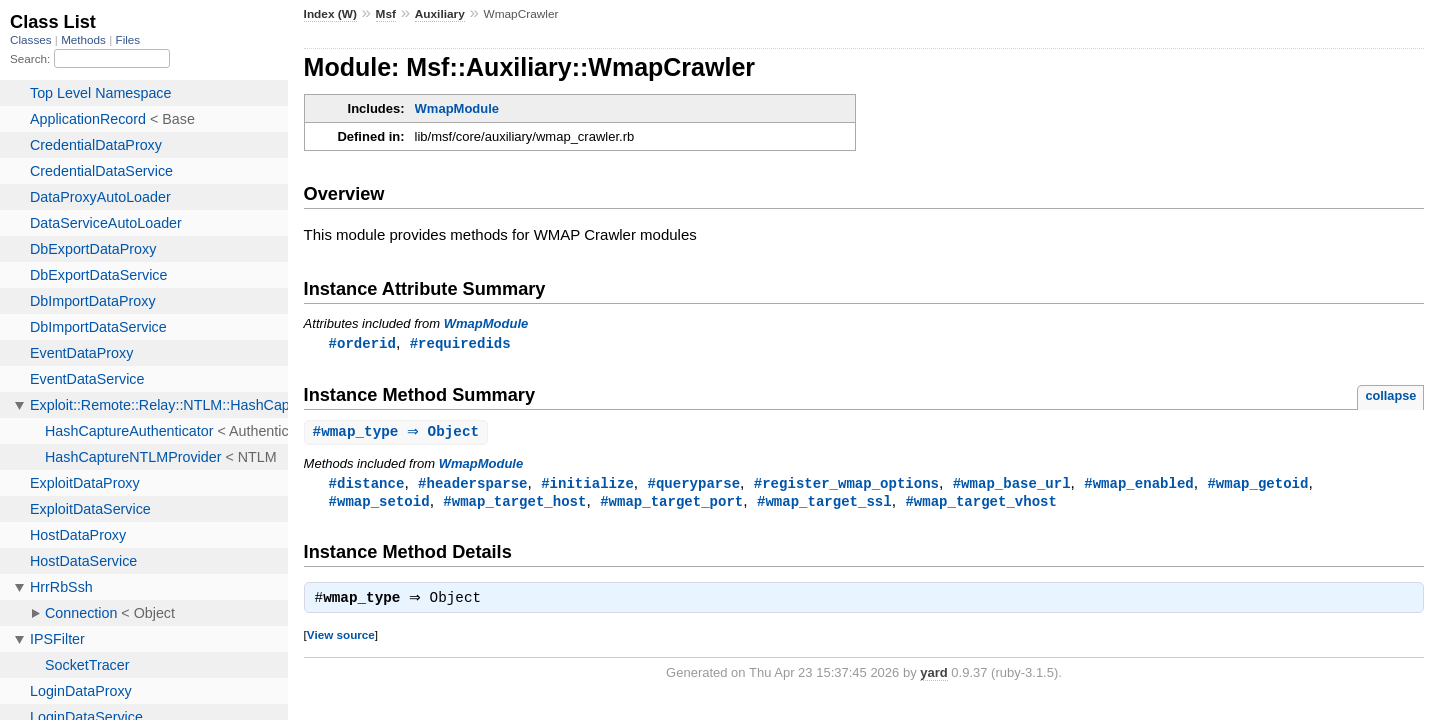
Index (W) (330, 14)
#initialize (587, 485)
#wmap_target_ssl (824, 504)
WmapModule (457, 108)
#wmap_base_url (1012, 485)
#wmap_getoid (1257, 485)
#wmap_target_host (514, 504)
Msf (386, 14)
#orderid (362, 343)
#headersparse (472, 485)
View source (341, 640)
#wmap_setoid (379, 504)
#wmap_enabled (1138, 485)
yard (933, 678)
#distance (367, 485)
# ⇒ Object (399, 433)
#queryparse (693, 485)
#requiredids (460, 343)
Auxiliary (440, 14)
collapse (1390, 396)
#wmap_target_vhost (981, 504)
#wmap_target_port (671, 504)
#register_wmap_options (846, 485)
